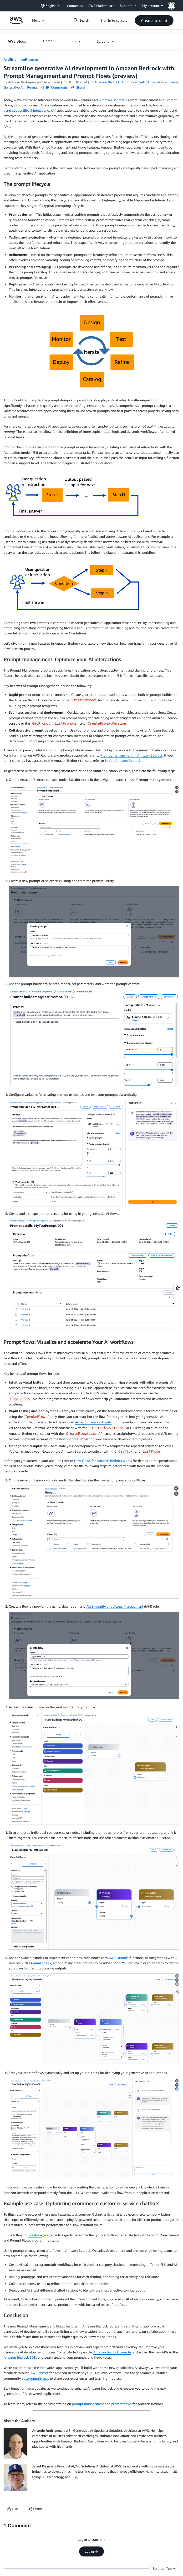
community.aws (37, 2378)
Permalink (34, 87)
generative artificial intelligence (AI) (30, 110)
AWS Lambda (118, 1958)
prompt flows (121, 2404)
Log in (91, 2551)
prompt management (88, 2404)
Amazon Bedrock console (112, 2352)
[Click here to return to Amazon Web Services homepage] (16, 23)
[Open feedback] (177, 1288)
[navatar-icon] (171, 6)
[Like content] (12, 2509)
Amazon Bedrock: (112, 100)
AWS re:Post (39, 2373)
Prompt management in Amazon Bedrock (132, 755)
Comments (56, 87)
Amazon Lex (42, 1963)
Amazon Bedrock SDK (20, 2357)
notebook (35, 2235)
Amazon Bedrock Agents (93, 1422)
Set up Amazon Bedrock (123, 760)
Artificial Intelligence (21, 59)
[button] (175, 5)
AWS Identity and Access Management (114, 1606)
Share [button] (78, 87)
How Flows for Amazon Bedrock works (103, 1461)
